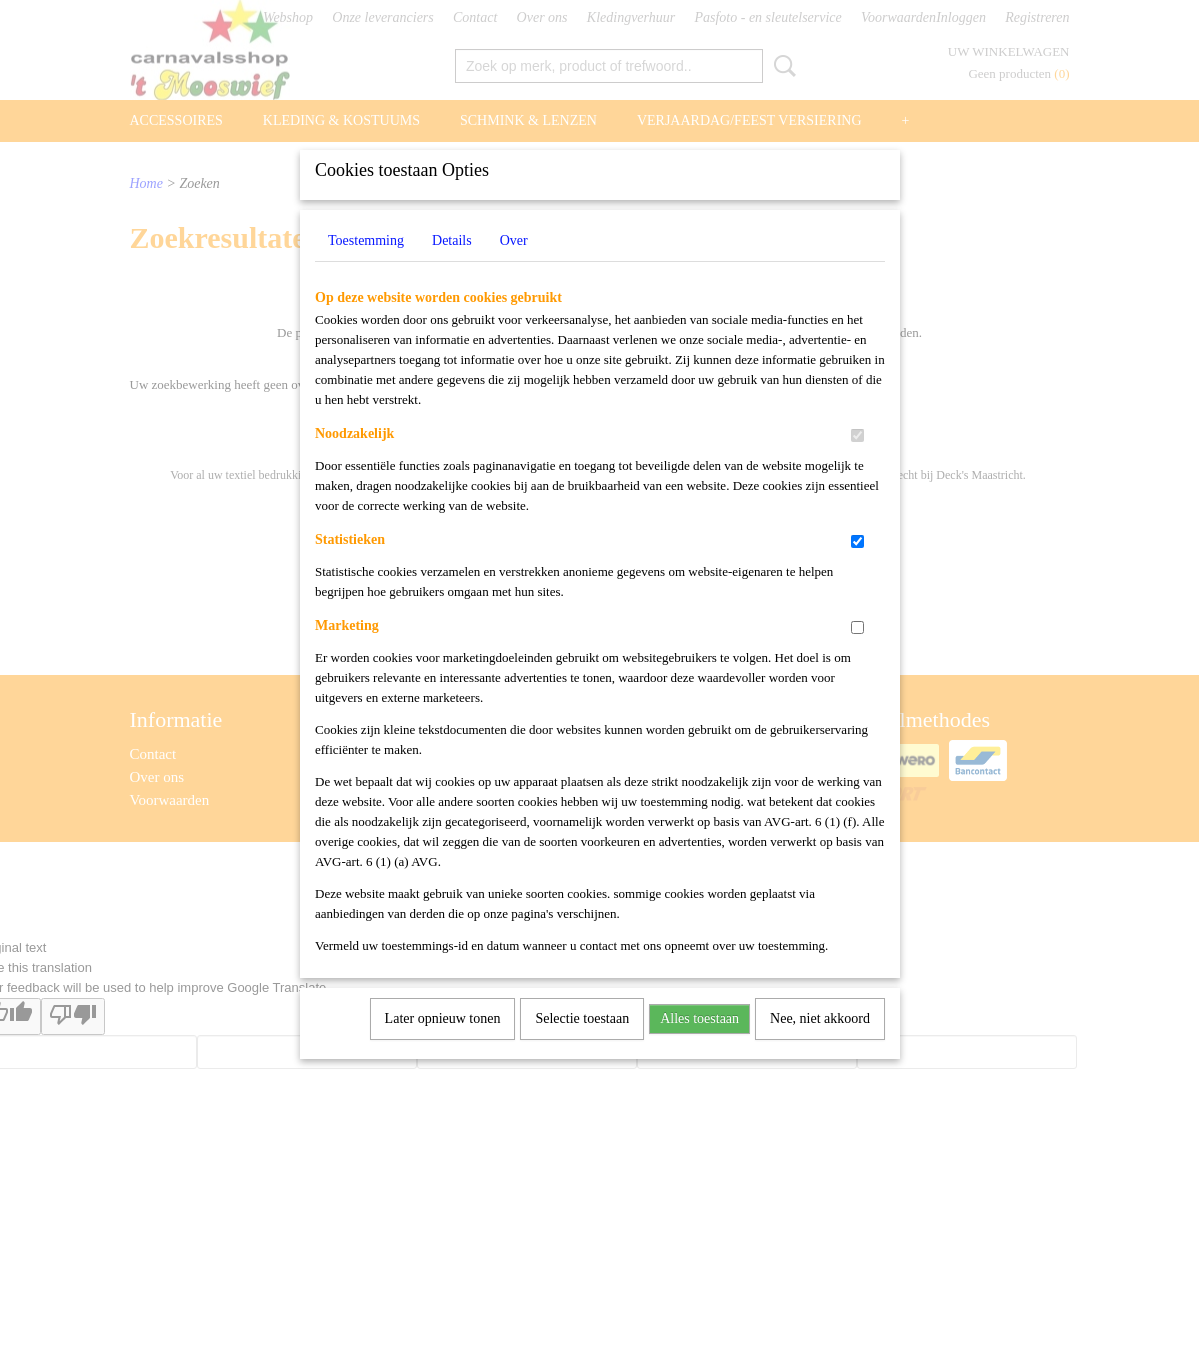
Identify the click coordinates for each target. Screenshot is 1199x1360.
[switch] (857, 461)
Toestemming (366, 266)
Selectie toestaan (582, 1044)
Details (452, 266)
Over (514, 266)
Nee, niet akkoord (820, 1044)
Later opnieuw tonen (443, 1044)
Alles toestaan (699, 1044)
